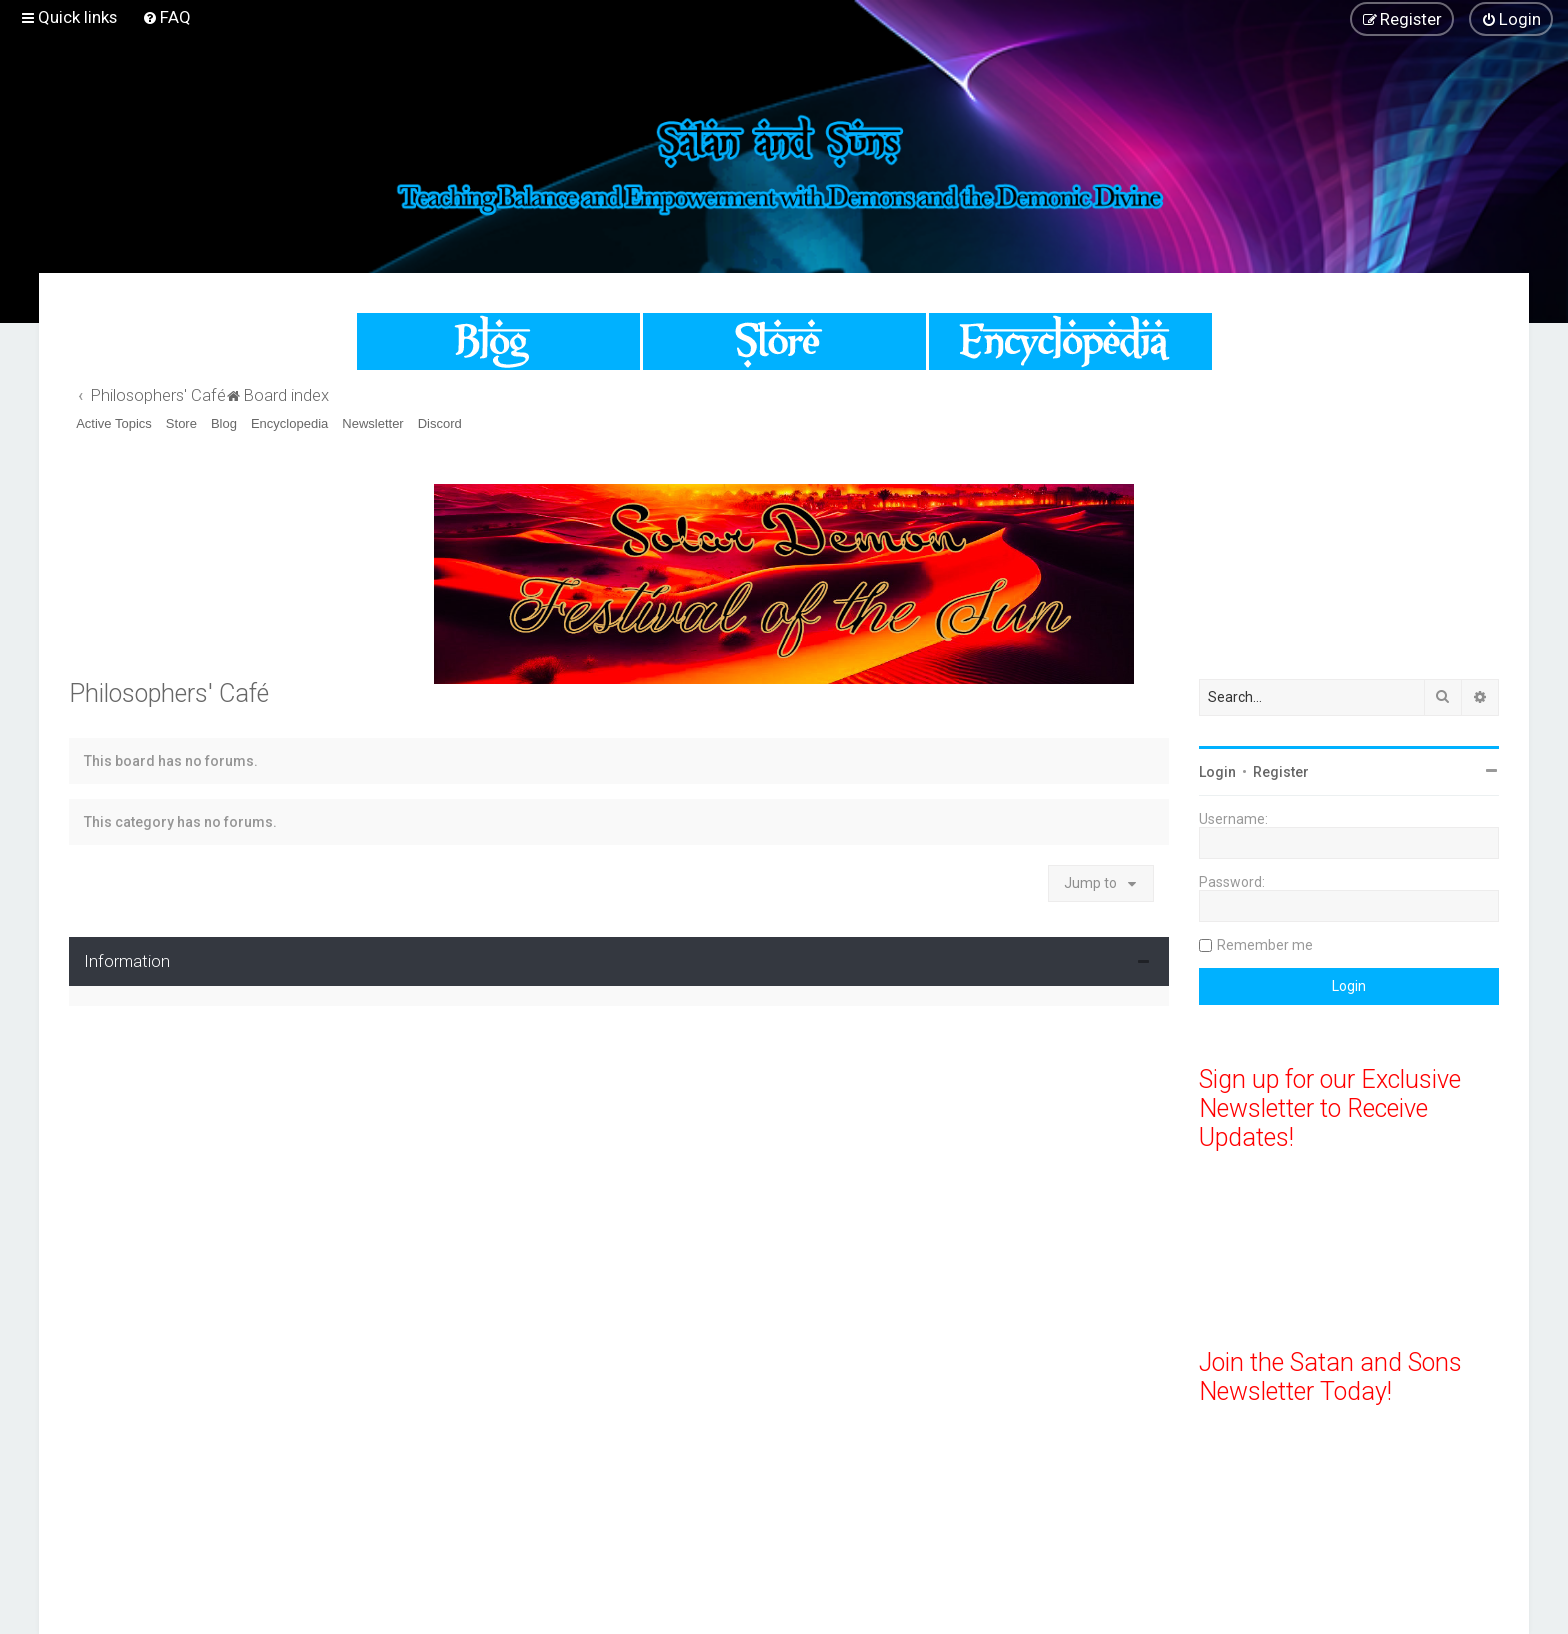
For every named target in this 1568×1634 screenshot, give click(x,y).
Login (1217, 772)
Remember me (1265, 945)
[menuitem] (166, 17)
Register (1281, 772)
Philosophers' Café (169, 693)
